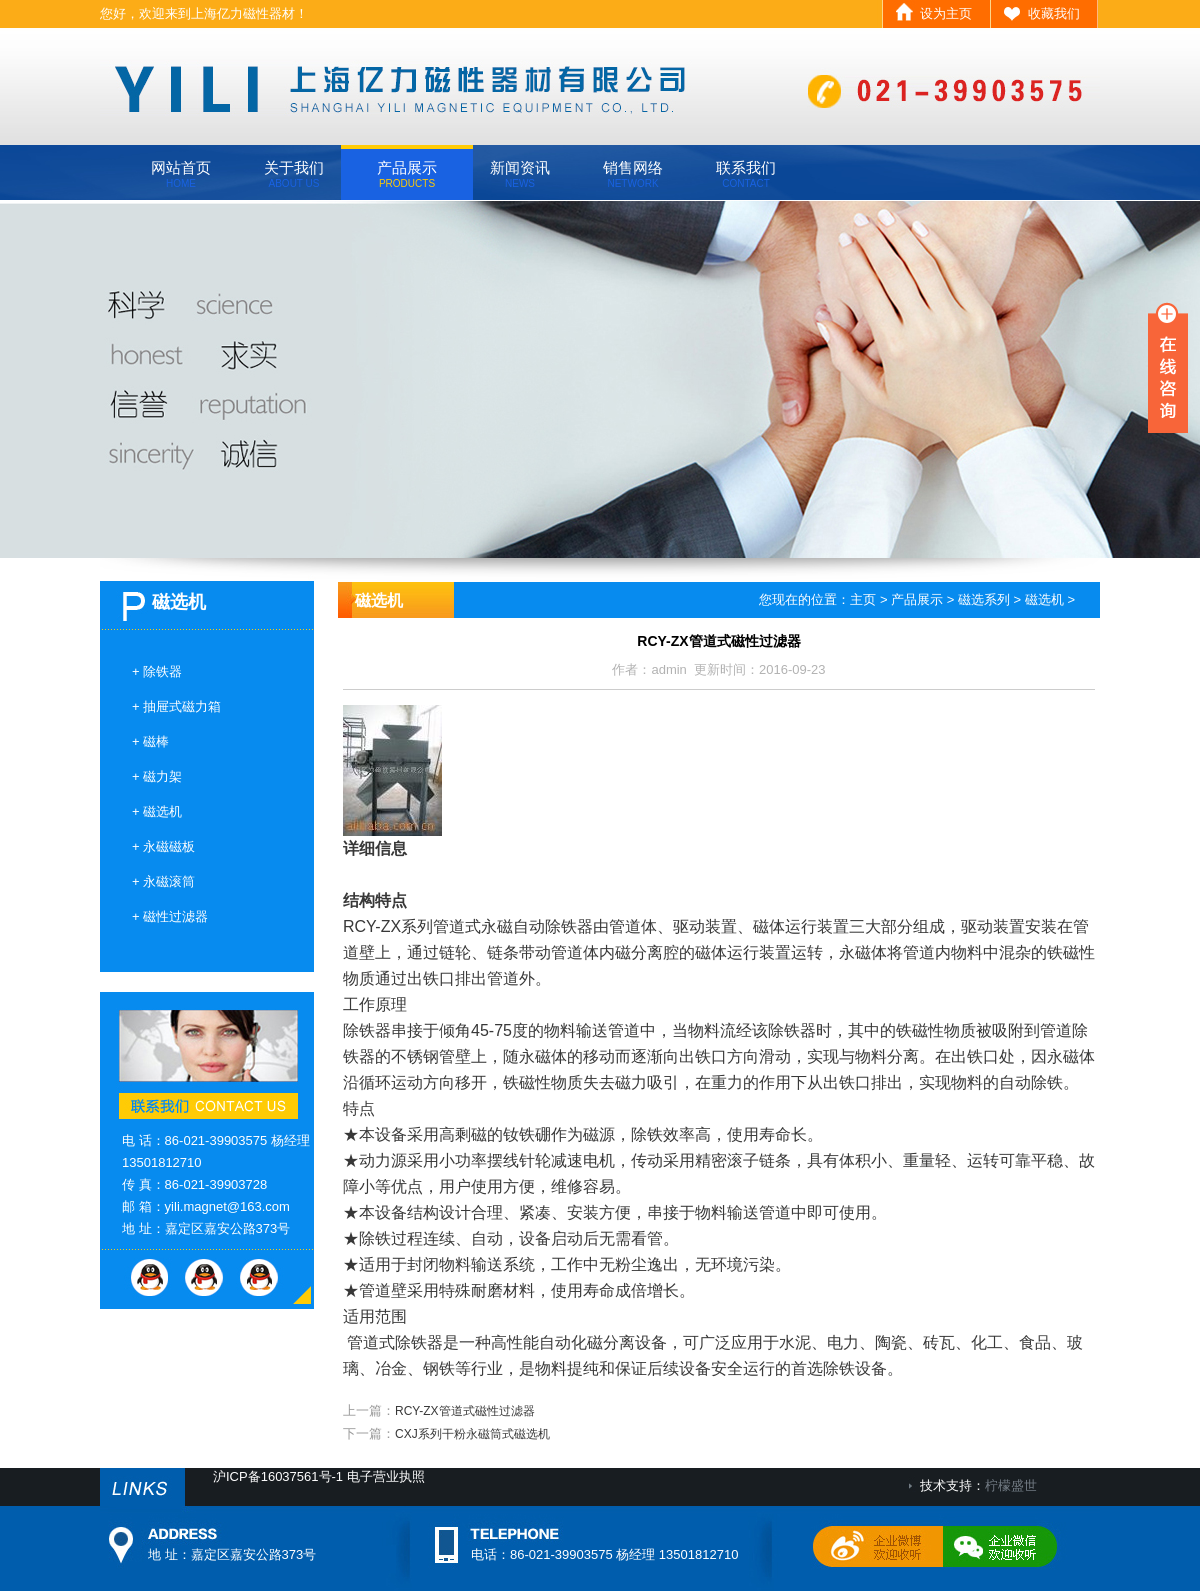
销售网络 (633, 174)
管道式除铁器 (395, 1342)
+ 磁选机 (157, 811)
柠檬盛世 (1011, 1485)
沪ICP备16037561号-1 (278, 1476)
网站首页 (181, 174)
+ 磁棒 (150, 741)
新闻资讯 (520, 174)
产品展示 (407, 174)
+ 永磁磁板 (163, 846)
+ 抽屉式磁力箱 (176, 706)
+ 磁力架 (157, 776)
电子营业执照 (386, 1476)
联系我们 (746, 174)
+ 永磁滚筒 (163, 881)
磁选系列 (984, 599)
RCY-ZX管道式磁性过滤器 (465, 1411)
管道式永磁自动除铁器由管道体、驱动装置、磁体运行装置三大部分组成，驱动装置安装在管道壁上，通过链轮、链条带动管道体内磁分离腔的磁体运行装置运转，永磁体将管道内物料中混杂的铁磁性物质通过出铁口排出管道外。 (719, 952)
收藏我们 (1054, 13)
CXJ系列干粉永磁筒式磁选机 (472, 1434)
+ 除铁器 (157, 671)
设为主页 (946, 13)
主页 (863, 599)
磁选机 (1044, 599)
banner (600, 379)
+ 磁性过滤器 (170, 916)
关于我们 (294, 174)
